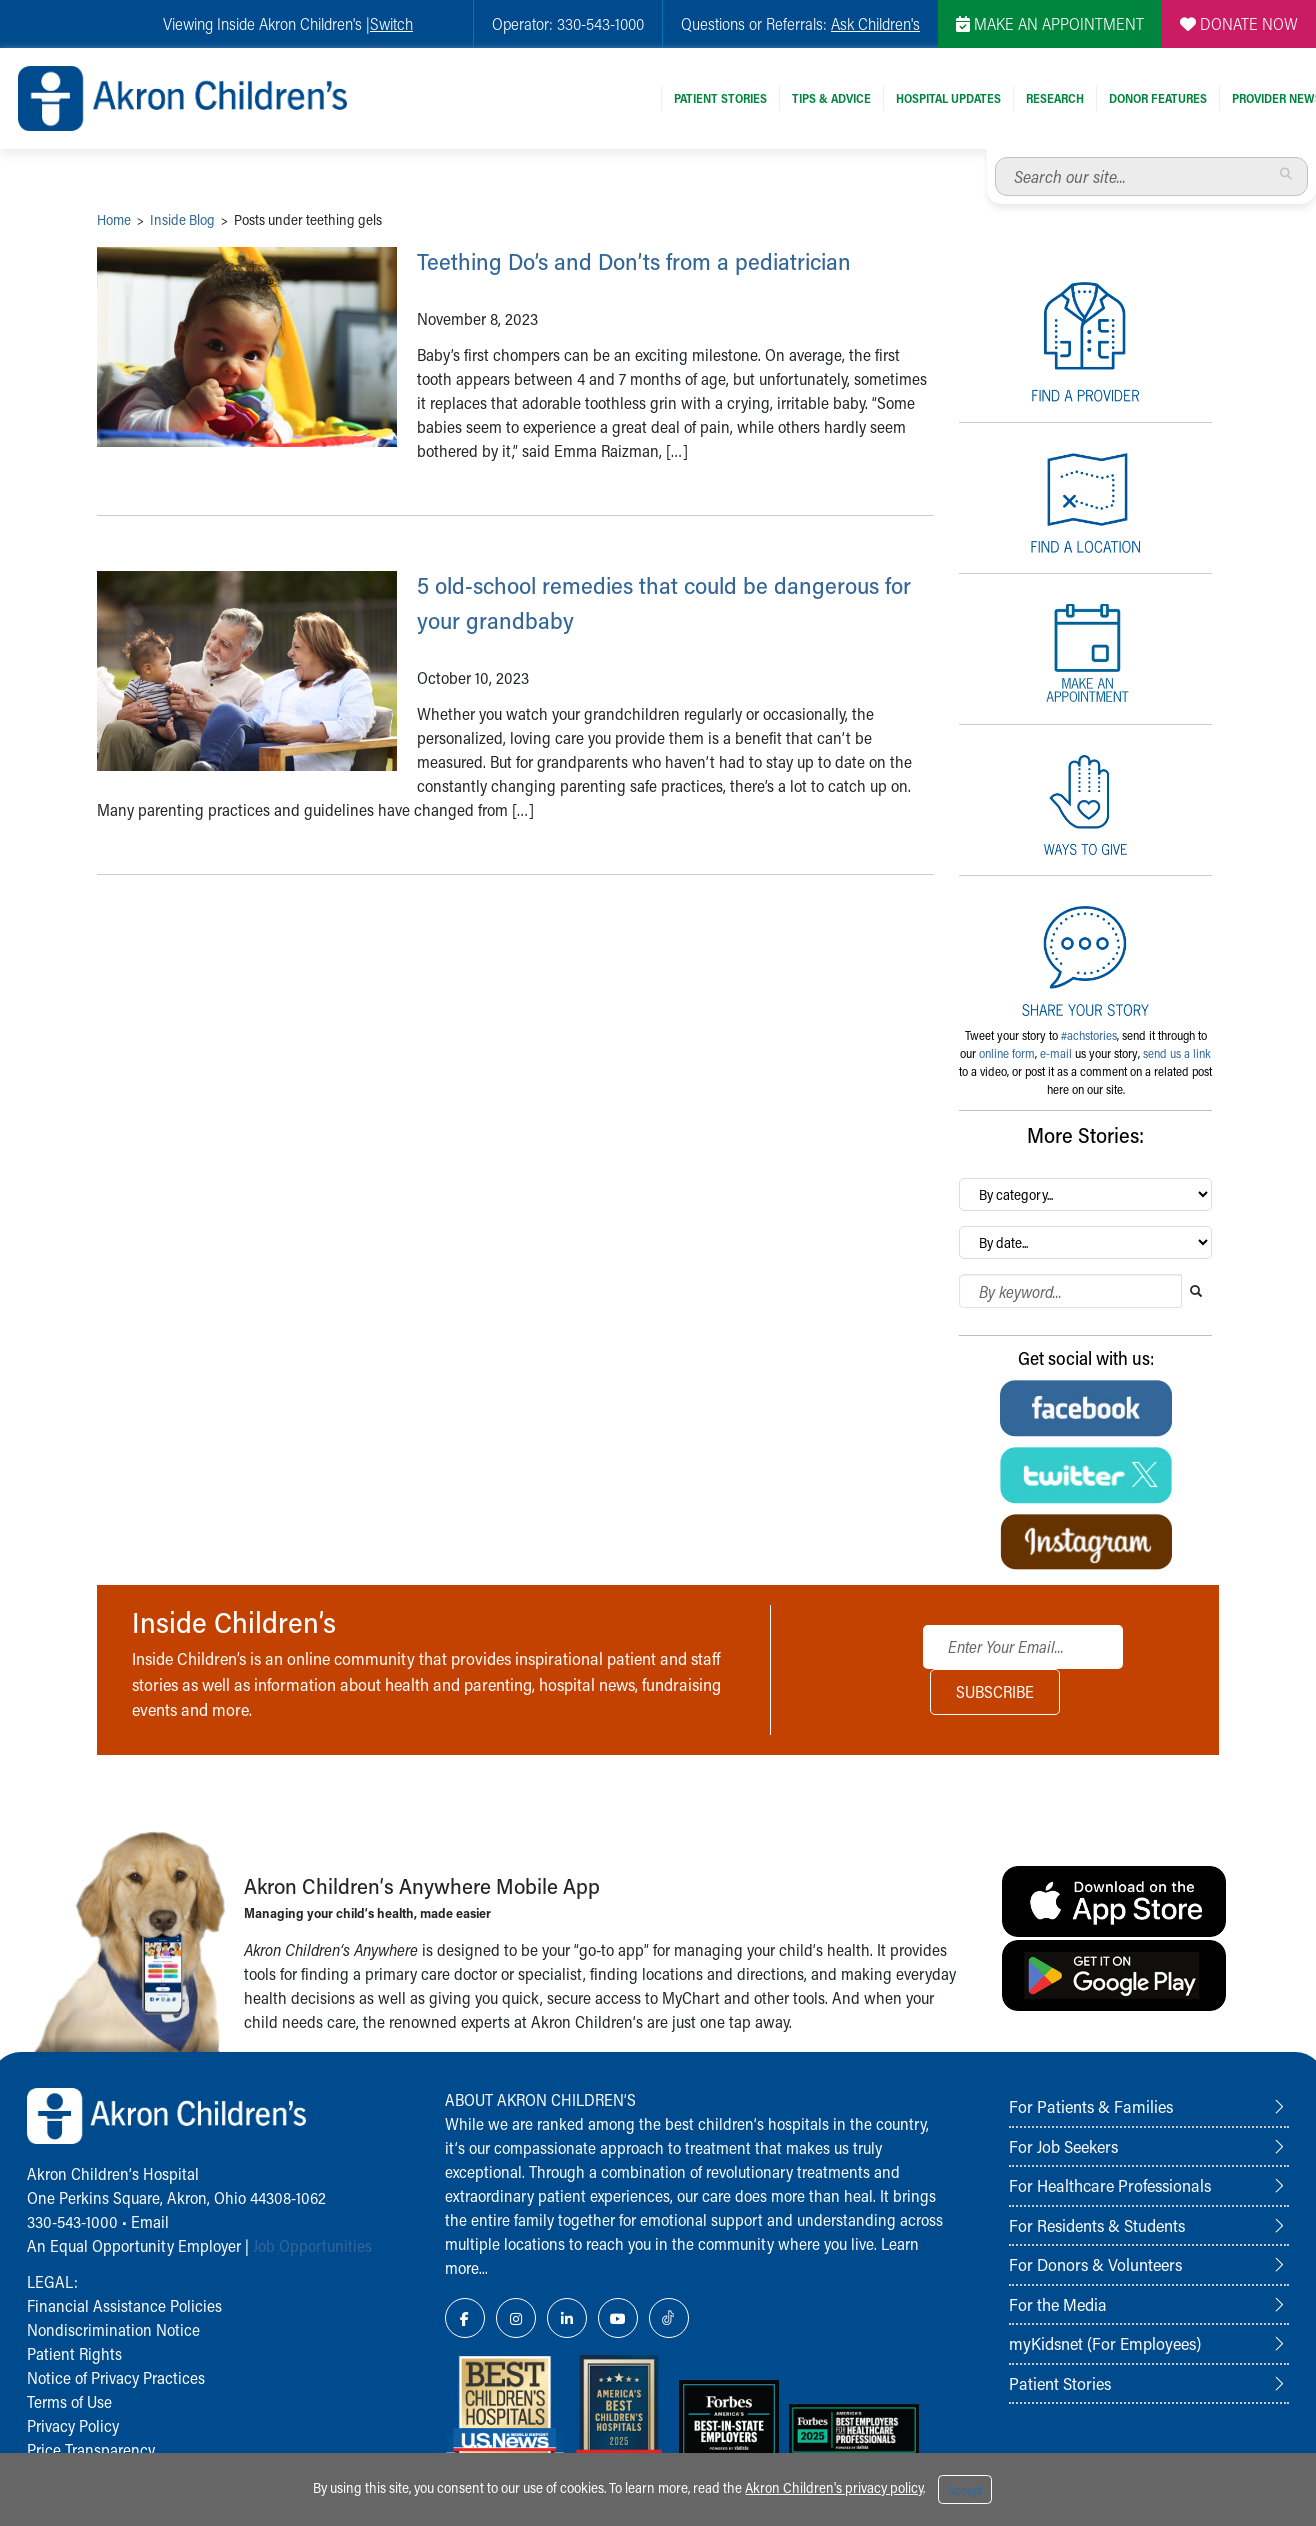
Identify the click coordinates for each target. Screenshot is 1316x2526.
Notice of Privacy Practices (116, 2377)
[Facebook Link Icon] (465, 2318)
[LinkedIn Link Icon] (567, 2318)
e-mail (1056, 1053)
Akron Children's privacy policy (834, 2487)
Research (1055, 98)
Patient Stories (720, 98)
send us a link (1177, 1053)
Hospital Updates (948, 98)
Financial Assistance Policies (124, 2305)
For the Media (1058, 2304)
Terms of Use (69, 2401)
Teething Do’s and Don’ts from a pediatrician (610, 276)
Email (150, 2221)
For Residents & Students (1097, 2225)
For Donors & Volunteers (1095, 2264)
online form (1007, 1053)
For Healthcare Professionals (1110, 2185)
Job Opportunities (312, 2245)
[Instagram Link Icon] (516, 2318)
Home (114, 219)
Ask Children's (875, 23)
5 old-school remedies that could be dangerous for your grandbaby (636, 635)
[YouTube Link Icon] (618, 2318)
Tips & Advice (831, 98)
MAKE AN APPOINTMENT (1050, 23)
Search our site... (995, 157)
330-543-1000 (72, 2221)
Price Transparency (91, 2449)
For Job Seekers (1063, 2146)
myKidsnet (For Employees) (1105, 2343)
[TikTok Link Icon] (669, 2318)
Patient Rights (74, 2353)
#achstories (1089, 1035)
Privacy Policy (73, 2425)
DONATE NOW (1239, 23)
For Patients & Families (1091, 2106)
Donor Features (1158, 98)
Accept (965, 2490)
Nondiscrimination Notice (113, 2329)
